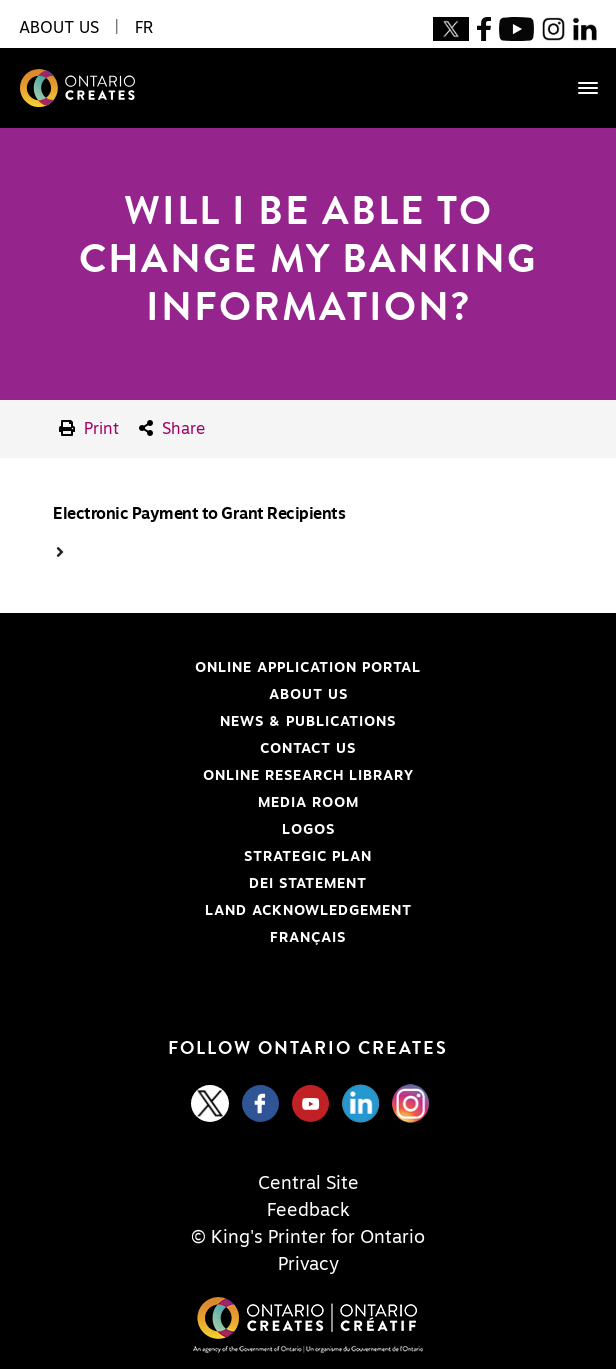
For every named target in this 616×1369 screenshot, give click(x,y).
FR (144, 28)
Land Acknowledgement (213, 911)
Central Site (308, 1184)
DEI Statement (191, 884)
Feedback (308, 1211)
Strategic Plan (308, 857)
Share (172, 428)
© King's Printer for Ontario (308, 1238)
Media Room (308, 803)
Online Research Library (214, 776)
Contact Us (308, 749)
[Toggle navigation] (578, 88)
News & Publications (308, 722)
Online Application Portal (218, 668)
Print (89, 428)
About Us (308, 695)
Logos (308, 830)
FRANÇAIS (308, 938)
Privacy (308, 1265)
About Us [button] (59, 28)
